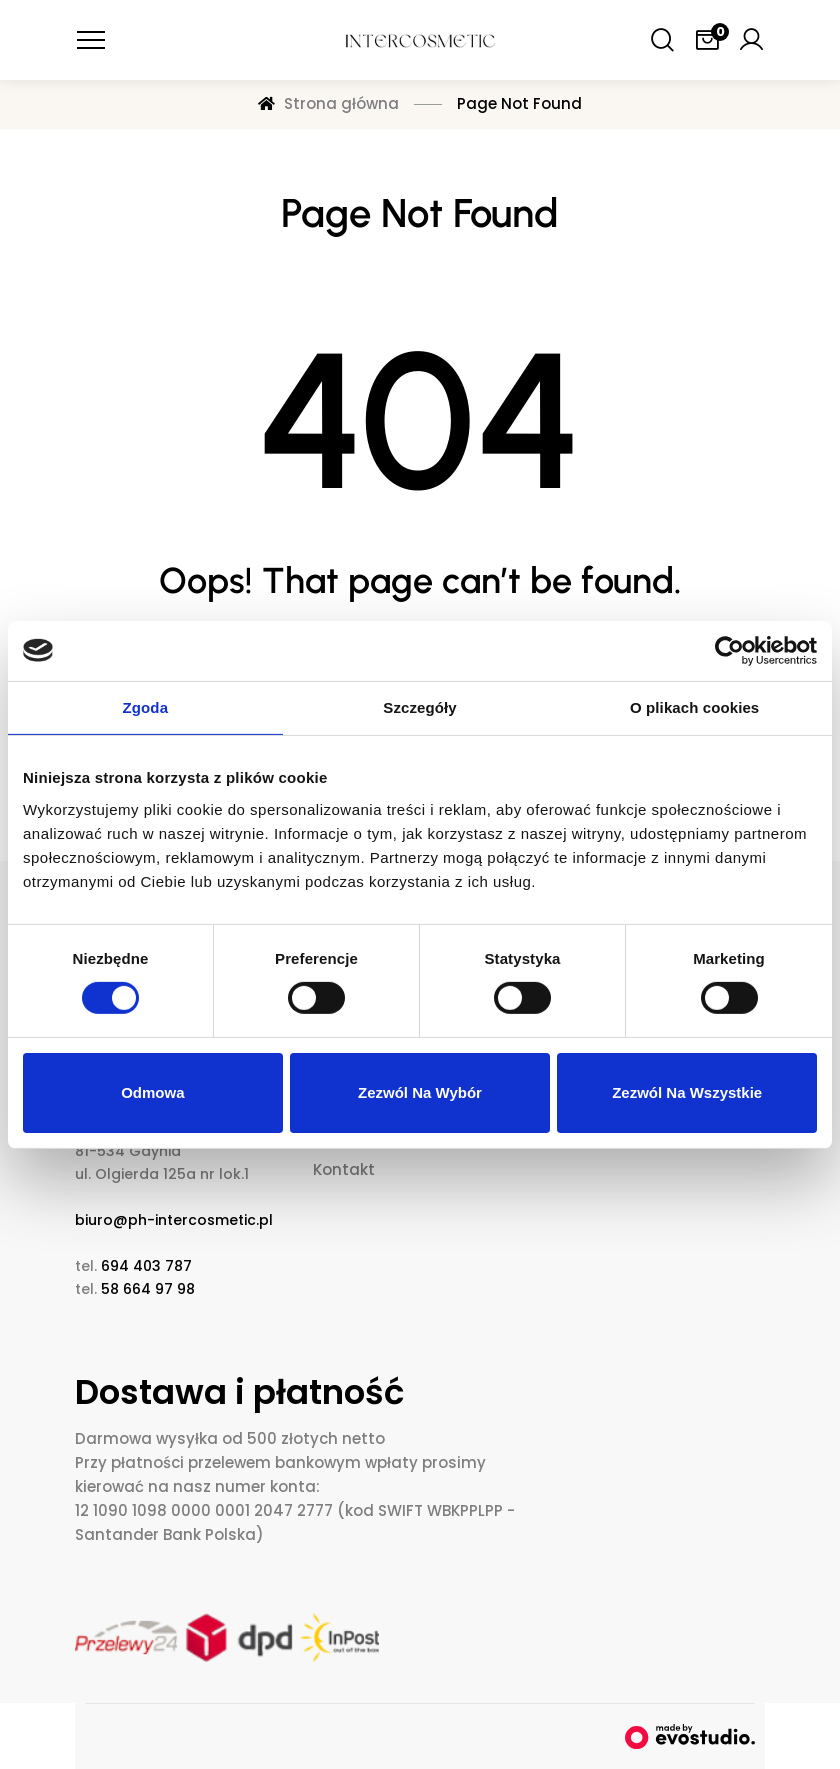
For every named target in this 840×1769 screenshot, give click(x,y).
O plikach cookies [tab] (694, 706)
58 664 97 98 (148, 1289)
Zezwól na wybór (420, 1092)
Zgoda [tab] (146, 706)
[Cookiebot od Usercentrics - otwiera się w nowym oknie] (729, 650)
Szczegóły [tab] (419, 706)
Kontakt (344, 1169)
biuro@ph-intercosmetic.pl (174, 1220)
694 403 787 (146, 1266)
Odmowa (152, 1092)
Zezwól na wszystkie (687, 1092)
